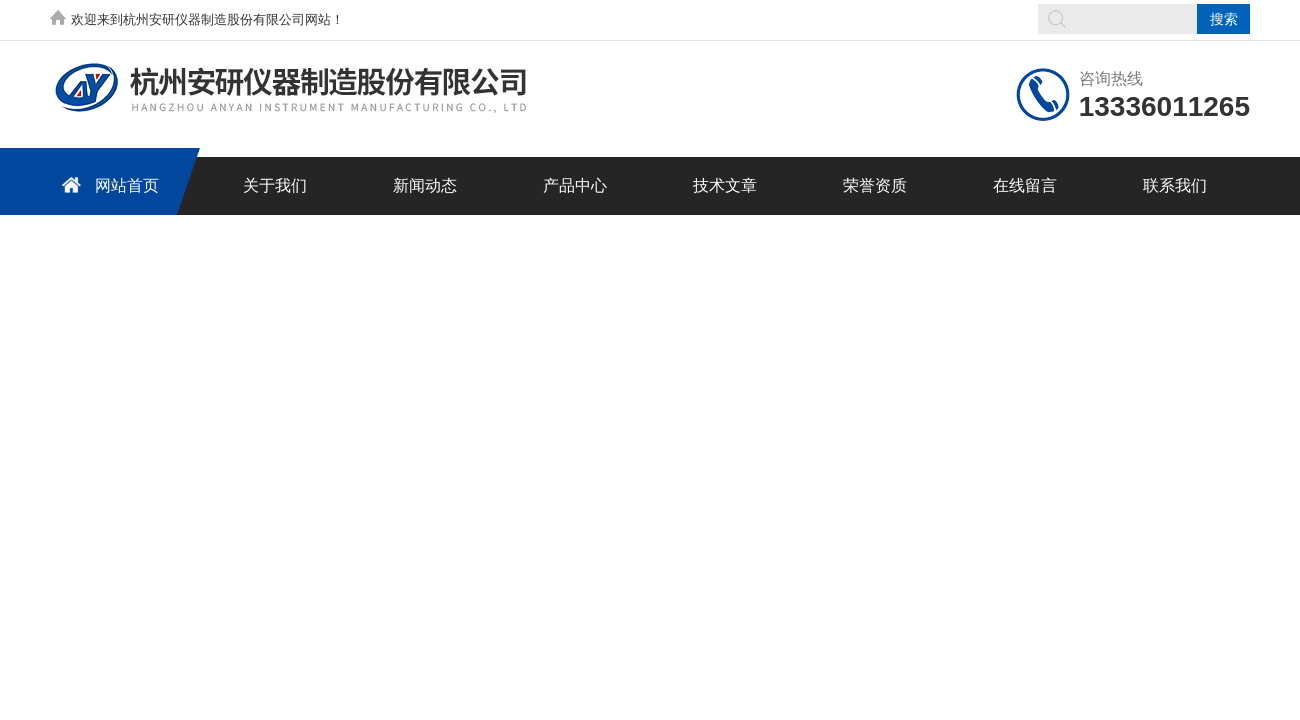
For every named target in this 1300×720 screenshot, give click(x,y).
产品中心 (575, 185)
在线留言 (1025, 185)
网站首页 (107, 184)
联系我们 (1175, 185)
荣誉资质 (875, 185)
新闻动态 (425, 185)
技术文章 (725, 185)
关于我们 (275, 185)
